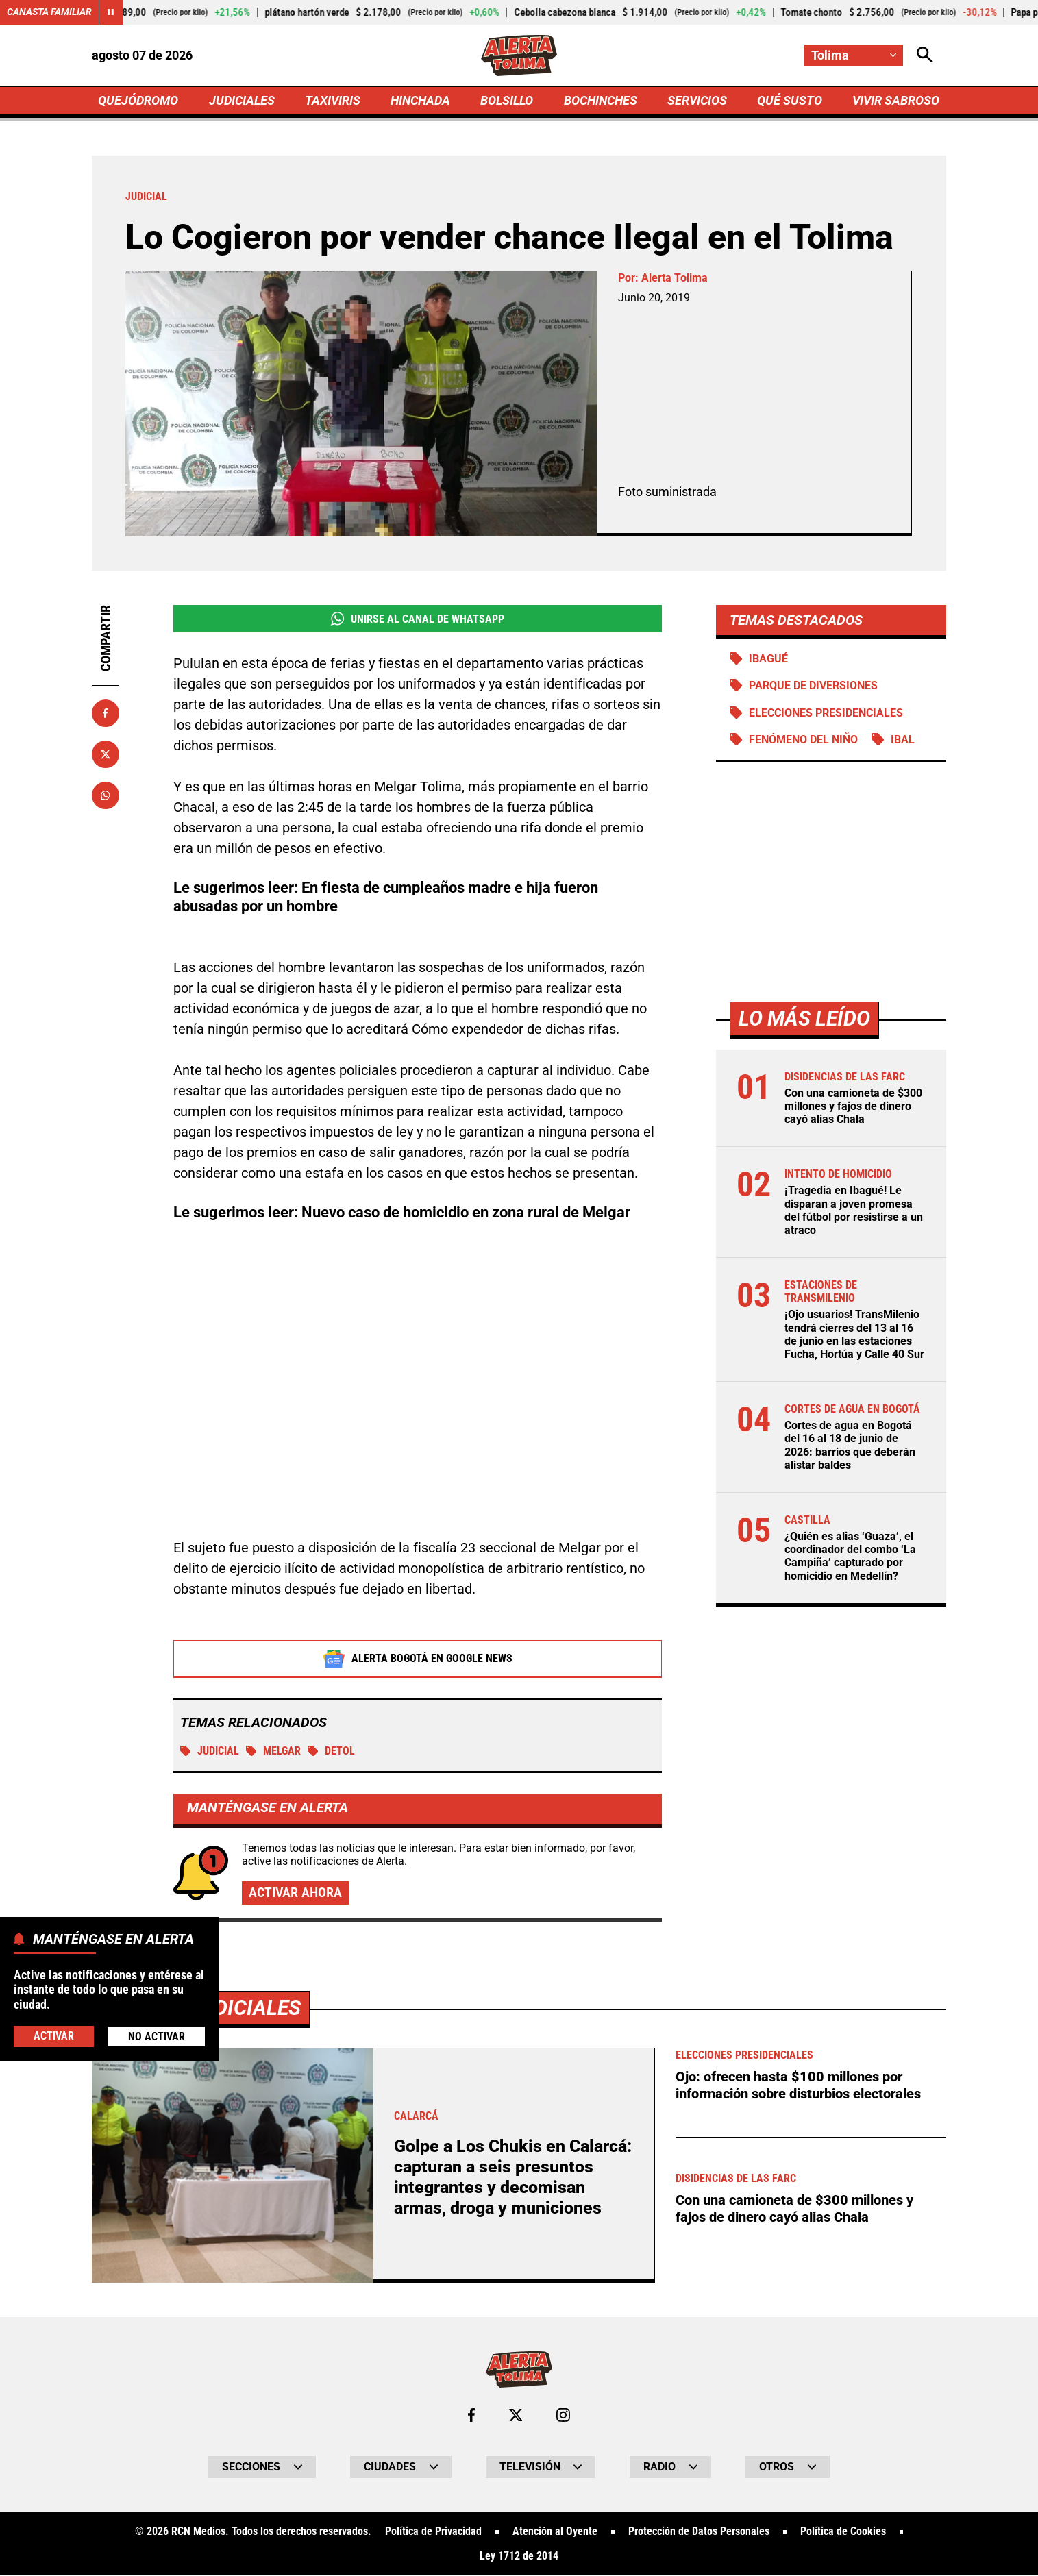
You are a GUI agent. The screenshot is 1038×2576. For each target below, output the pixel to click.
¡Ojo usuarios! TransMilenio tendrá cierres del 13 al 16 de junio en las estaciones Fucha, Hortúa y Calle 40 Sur (854, 1335)
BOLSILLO (506, 100)
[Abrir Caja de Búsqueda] (925, 55)
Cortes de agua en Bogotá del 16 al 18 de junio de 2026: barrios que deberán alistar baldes (849, 1446)
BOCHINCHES (600, 100)
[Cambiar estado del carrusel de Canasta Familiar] (111, 12)
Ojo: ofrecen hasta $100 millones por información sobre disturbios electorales (798, 2084)
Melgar (273, 1750)
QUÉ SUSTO (789, 100)
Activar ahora (295, 1893)
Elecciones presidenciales (826, 712)
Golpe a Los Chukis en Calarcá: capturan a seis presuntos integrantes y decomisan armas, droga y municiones (513, 2177)
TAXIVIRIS (332, 100)
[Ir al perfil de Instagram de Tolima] (563, 2416)
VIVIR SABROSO (895, 100)
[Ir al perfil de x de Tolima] (516, 2416)
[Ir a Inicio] (519, 55)
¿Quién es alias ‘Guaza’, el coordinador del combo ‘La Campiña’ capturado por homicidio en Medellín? (850, 1557)
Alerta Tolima (674, 277)
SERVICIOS (697, 100)
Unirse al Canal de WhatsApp (417, 619)
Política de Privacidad (433, 2532)
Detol (331, 1750)
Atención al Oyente (554, 2532)
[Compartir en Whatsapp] (105, 795)
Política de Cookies (843, 2532)
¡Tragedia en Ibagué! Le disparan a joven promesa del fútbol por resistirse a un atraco (853, 1211)
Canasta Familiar (49, 12)
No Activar (156, 2036)
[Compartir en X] (105, 754)
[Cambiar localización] (853, 55)
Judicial (209, 1750)
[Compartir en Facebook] (105, 713)
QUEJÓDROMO (138, 100)
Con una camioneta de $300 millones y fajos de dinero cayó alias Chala (853, 1106)
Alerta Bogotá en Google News (417, 1659)
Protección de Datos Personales (698, 2532)
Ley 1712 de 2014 (519, 2556)
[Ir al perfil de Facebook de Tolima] (471, 2416)
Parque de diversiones (813, 686)
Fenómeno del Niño (803, 739)
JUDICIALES (242, 100)
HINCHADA (420, 100)
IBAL (903, 739)
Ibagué (768, 658)
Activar (54, 2035)
